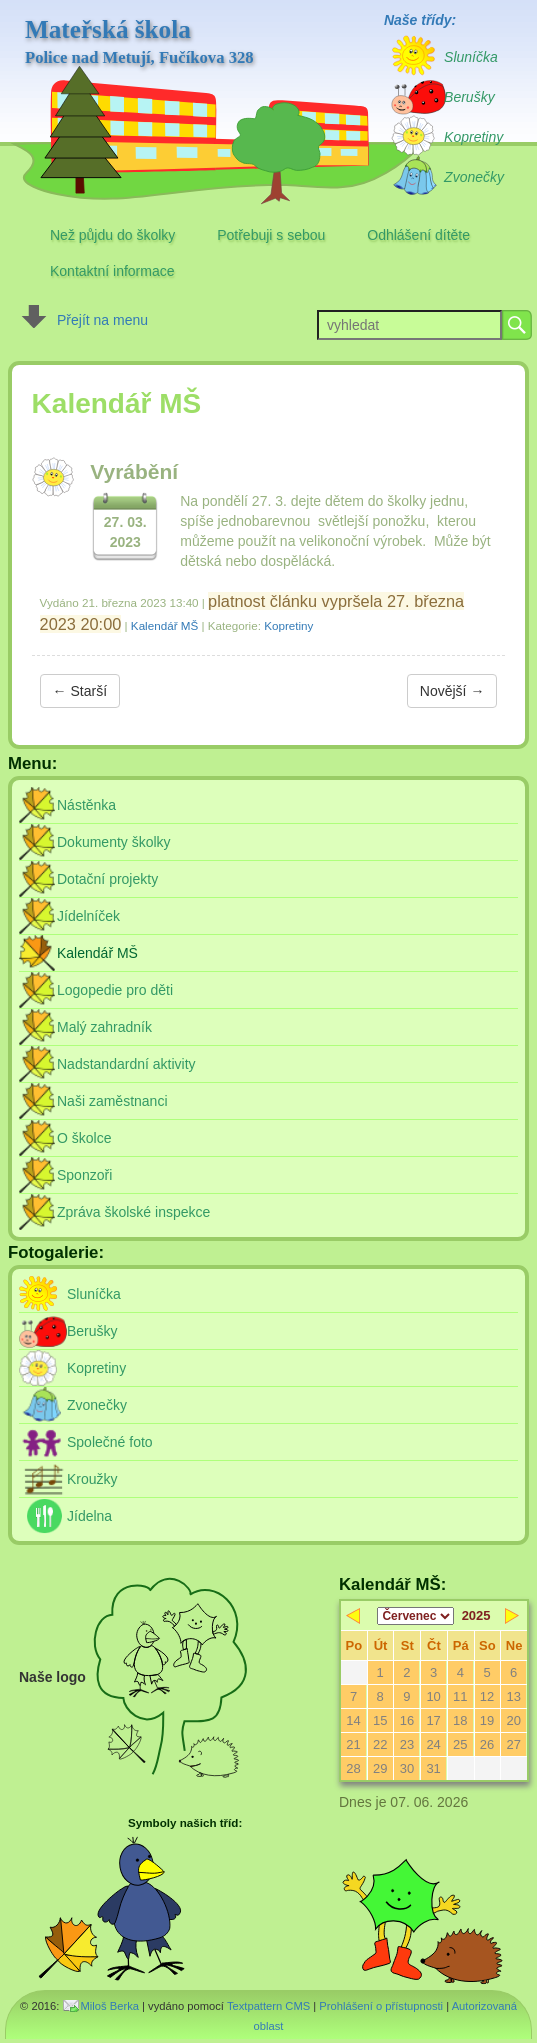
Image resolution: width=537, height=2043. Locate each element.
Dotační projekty (107, 879)
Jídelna (89, 1516)
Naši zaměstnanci (112, 1101)
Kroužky (92, 1479)
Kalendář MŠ (164, 625)
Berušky (92, 1331)
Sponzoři (84, 1175)
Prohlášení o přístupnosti (381, 2006)
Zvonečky (97, 1405)
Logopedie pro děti (115, 990)
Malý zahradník (104, 1027)
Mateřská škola (139, 42)
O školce (84, 1138)
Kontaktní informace (112, 271)
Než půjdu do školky (112, 235)
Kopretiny (288, 625)
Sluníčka (94, 1294)
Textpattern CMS (268, 2006)
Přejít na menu (102, 320)
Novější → (452, 691)
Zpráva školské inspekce (133, 1212)
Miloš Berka (110, 2006)
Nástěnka (86, 805)
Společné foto (110, 1442)
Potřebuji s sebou (271, 235)
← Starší (80, 691)
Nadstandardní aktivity (126, 1064)
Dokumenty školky (114, 842)
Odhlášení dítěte (418, 235)
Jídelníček (88, 916)
